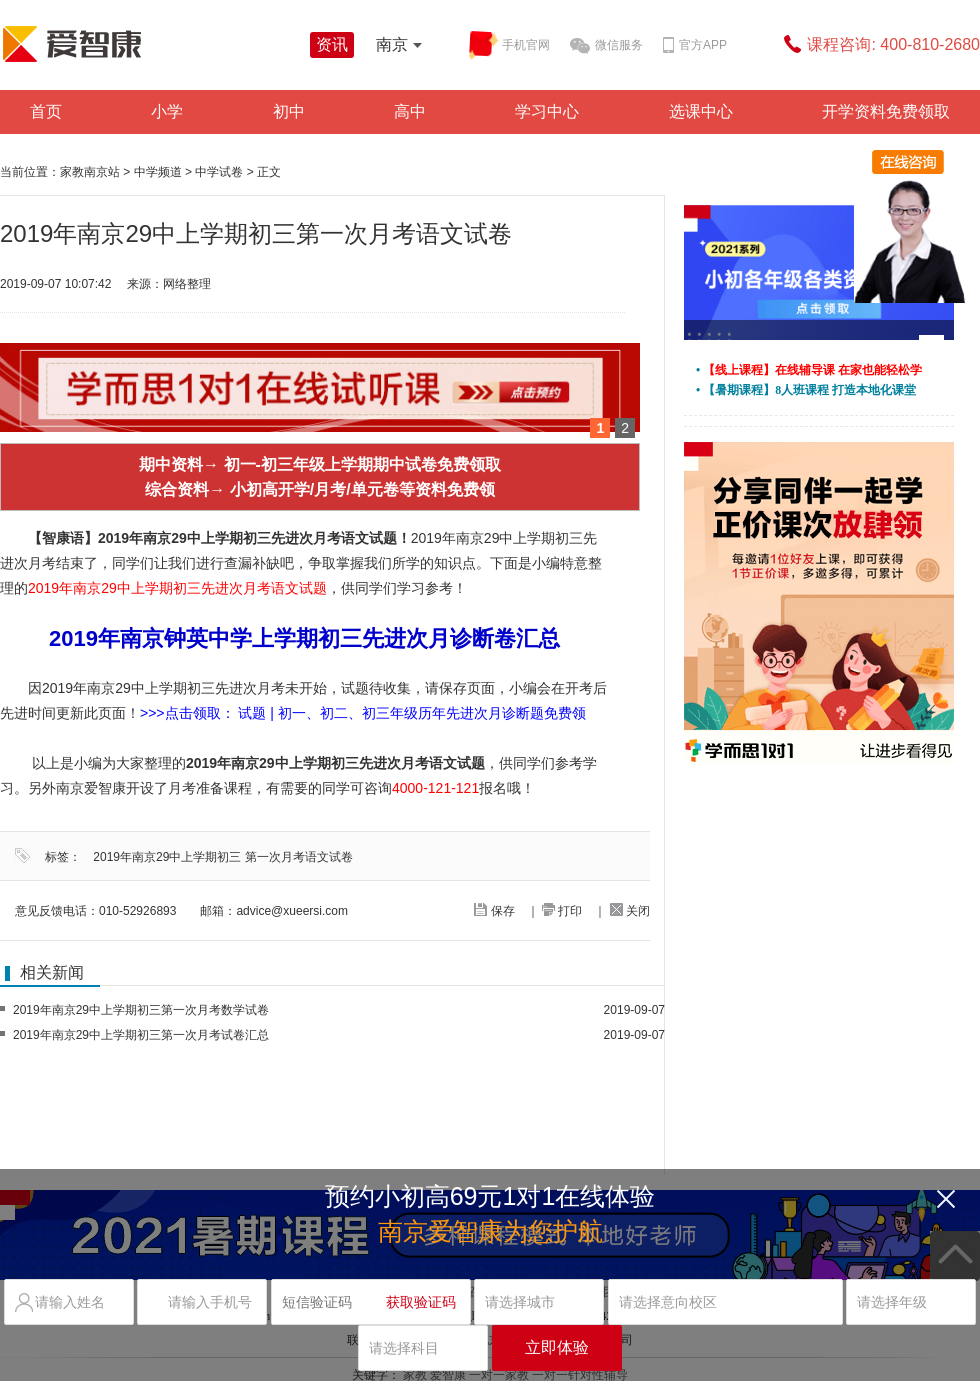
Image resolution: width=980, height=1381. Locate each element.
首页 (46, 111)
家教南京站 (90, 172)
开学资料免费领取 (886, 111)
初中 (289, 111)
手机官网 (509, 45)
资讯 (332, 44)
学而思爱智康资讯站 (150, 44)
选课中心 (701, 111)
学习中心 (547, 111)
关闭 (630, 911)
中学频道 (158, 172)
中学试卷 (219, 172)
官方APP (695, 46)
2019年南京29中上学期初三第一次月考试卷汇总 (141, 1035)
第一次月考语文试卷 (299, 857)
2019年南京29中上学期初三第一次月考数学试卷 (141, 1010)
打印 (562, 911)
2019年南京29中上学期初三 (167, 857)
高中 (410, 111)
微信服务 (606, 46)
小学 (167, 111)
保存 (494, 911)
